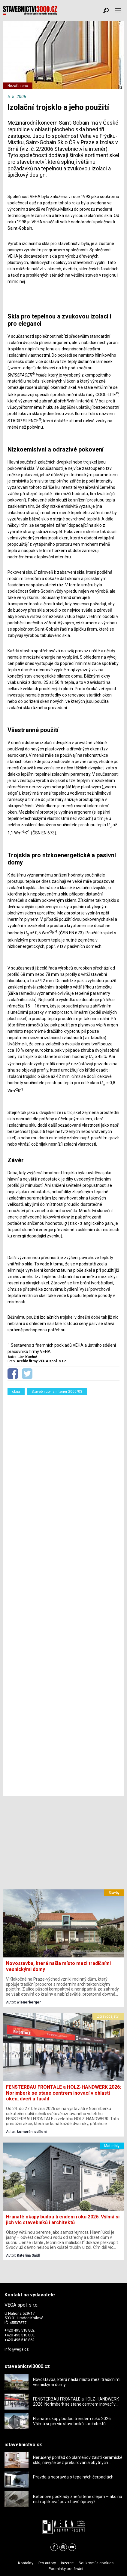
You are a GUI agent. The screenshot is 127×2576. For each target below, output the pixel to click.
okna (16, 1391)
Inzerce (67, 2563)
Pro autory (47, 2563)
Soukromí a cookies (96, 2563)
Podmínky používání (66, 2569)
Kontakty (25, 2563)
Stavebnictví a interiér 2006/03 (57, 1391)
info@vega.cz (17, 2349)
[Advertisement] (63, 1594)
